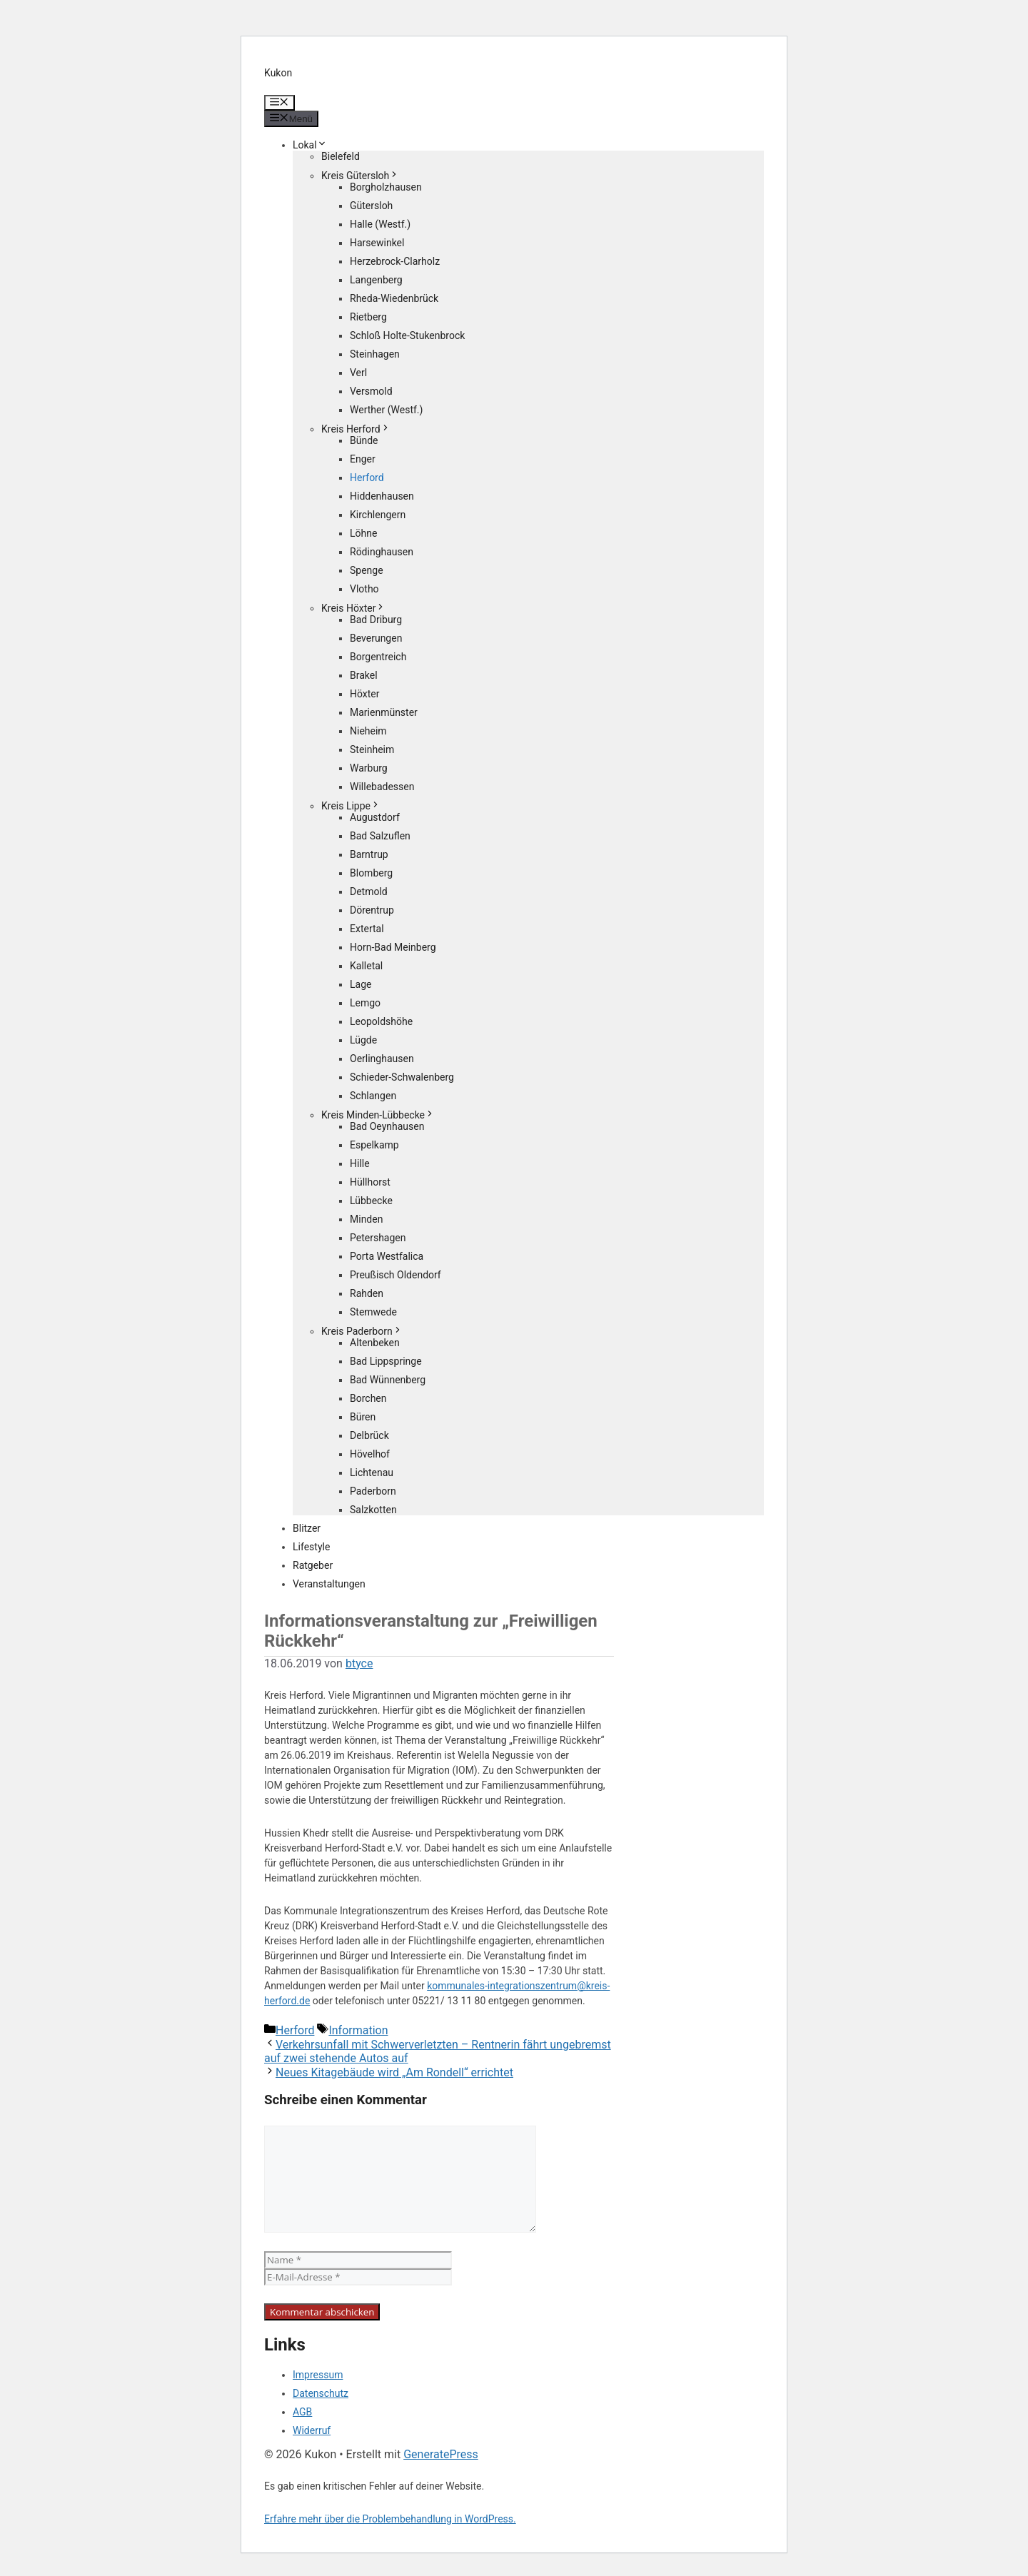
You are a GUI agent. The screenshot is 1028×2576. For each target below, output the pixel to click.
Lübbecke (371, 1200)
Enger (363, 459)
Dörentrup (372, 910)
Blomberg (371, 873)
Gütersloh (371, 205)
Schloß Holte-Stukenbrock (407, 335)
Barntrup (369, 854)
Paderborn (373, 1491)
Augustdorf (375, 817)
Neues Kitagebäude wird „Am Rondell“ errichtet (394, 2072)
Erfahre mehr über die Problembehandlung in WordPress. (390, 2519)
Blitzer (307, 1528)
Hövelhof (370, 1454)
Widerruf (312, 2430)
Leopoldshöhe (381, 1021)
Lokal (310, 145)
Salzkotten (373, 1509)
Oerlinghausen (382, 1058)
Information (358, 2030)
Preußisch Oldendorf (395, 1275)
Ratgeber (313, 1565)
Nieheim (368, 731)
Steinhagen (375, 354)
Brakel (364, 675)
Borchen (368, 1398)
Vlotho (364, 589)
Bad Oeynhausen (387, 1126)
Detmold (369, 891)
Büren (363, 1417)
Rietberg (368, 317)
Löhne (363, 533)
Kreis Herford (355, 429)
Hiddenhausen (382, 496)
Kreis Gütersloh (360, 175)
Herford (367, 477)
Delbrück (369, 1435)
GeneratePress (440, 2454)
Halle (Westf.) (380, 224)
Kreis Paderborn (362, 1331)
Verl (358, 372)
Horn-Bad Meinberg (393, 947)
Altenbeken (375, 1342)
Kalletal (366, 965)
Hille (360, 1163)
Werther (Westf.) (386, 409)
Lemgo (365, 1003)
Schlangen (373, 1095)
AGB (302, 2412)
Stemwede (373, 1312)
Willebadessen (382, 786)
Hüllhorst (370, 1182)
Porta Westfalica (386, 1256)
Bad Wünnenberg (387, 1379)
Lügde (363, 1040)
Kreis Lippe (351, 806)
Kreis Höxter (353, 608)
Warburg (369, 768)
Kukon (278, 73)
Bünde (364, 440)
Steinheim (372, 749)
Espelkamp (374, 1145)
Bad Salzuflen (380, 836)
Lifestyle (311, 1546)
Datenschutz (320, 2393)
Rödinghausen (381, 551)
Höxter (365, 693)
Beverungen (376, 638)
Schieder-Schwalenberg (402, 1077)
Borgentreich (378, 656)
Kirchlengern (377, 514)
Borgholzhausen (386, 187)
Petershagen (377, 1237)
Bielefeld (340, 156)
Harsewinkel (377, 242)
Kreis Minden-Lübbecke (378, 1115)
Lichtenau (371, 1472)
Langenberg (376, 280)
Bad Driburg (376, 619)
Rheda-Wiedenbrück (394, 298)
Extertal (367, 928)
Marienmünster (384, 712)
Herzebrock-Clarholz (395, 261)
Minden (366, 1219)
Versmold (371, 391)
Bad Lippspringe (386, 1361)
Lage (360, 984)
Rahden (366, 1293)
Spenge (366, 570)
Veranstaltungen (329, 1584)
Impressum (318, 2374)
